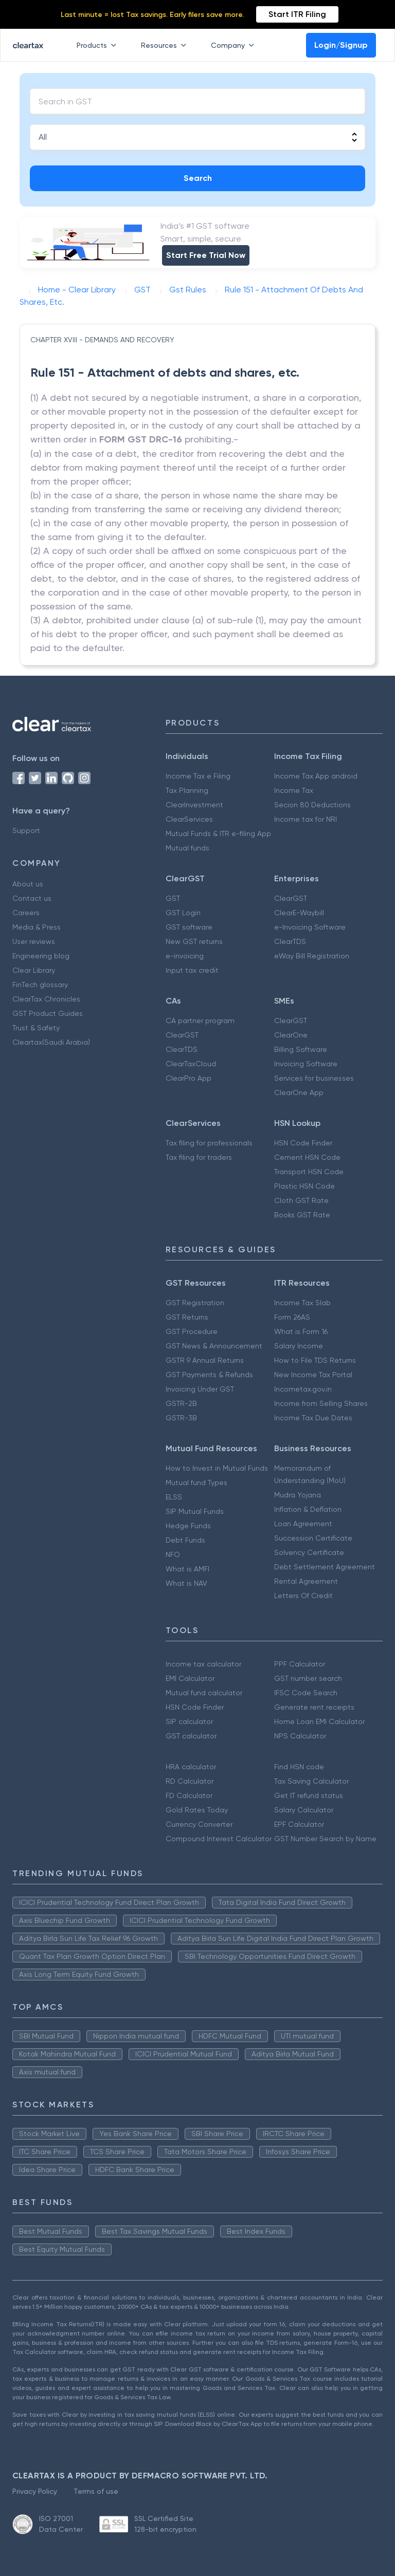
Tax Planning (187, 790)
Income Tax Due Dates (313, 1418)
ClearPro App (188, 1078)
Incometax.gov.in (303, 1389)
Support (26, 830)
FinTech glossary (40, 984)
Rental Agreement (306, 1581)
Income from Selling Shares (321, 1403)
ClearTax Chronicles (46, 999)
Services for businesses (314, 1078)
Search (198, 178)
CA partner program (200, 1020)
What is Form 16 (301, 1331)
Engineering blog (40, 956)
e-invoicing (185, 956)
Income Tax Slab (302, 1303)
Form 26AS (292, 1317)
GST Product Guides (47, 1013)
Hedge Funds (188, 1526)
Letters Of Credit (303, 1595)
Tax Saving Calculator (311, 1781)
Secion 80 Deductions (312, 805)
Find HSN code (299, 1767)
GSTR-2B (181, 1403)
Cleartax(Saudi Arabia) (51, 1042)
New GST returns (194, 941)
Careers (26, 913)
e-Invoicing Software (310, 927)
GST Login (183, 913)
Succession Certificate (313, 1538)
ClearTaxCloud (191, 1064)
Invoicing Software (305, 1064)
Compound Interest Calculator (219, 1838)
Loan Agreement (303, 1523)
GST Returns (187, 1317)
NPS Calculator (300, 1736)
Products (98, 45)
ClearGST (290, 898)
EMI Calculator (190, 1678)
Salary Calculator (303, 1810)
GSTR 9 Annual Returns (205, 1360)
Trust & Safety (36, 1028)
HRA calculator (191, 1767)
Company (234, 45)
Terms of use (96, 2491)
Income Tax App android (315, 776)
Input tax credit (192, 970)
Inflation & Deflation (308, 1509)
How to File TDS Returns (315, 1360)
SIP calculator (189, 1721)
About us (27, 884)
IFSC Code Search (305, 1693)
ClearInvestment (194, 805)
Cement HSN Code (307, 1157)
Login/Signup (341, 45)
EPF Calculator (299, 1824)
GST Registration (195, 1303)
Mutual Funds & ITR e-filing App (218, 833)
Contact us (31, 898)
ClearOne (291, 1035)
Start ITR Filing (297, 14)
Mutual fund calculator (204, 1693)
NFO (173, 1554)
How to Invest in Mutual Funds (217, 1468)
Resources (165, 45)
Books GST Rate (302, 1215)
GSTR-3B (181, 1418)
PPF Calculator (299, 1664)
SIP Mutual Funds (195, 1511)
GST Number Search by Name (325, 1838)
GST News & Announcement (214, 1346)
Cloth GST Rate (301, 1200)
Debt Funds (185, 1540)
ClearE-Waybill (299, 913)
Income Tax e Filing (198, 776)
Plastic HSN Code (304, 1186)
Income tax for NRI (305, 819)
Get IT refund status (308, 1795)
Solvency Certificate (309, 1552)
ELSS (174, 1497)
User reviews (33, 941)
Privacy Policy (34, 2491)
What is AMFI (187, 1569)
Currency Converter (199, 1824)
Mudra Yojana (297, 1495)
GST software (189, 927)
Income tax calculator (203, 1664)
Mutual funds (187, 848)
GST (173, 898)
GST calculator (191, 1736)
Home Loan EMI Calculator (319, 1721)
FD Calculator (189, 1795)
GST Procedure (192, 1331)
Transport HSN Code (309, 1171)
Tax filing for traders (199, 1157)
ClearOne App (299, 1092)
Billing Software (300, 1049)
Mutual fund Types (196, 1482)
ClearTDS (290, 941)
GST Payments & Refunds (209, 1374)
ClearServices (189, 819)
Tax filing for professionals (209, 1143)
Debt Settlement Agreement (324, 1567)
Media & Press (36, 927)
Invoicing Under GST (200, 1389)
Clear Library (33, 970)
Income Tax (293, 790)
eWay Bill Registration (311, 956)
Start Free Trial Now (205, 255)
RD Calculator (189, 1781)
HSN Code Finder (303, 1143)
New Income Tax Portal (313, 1374)
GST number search (308, 1678)
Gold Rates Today (197, 1810)
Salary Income (298, 1346)
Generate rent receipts (314, 1707)
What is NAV (186, 1583)
